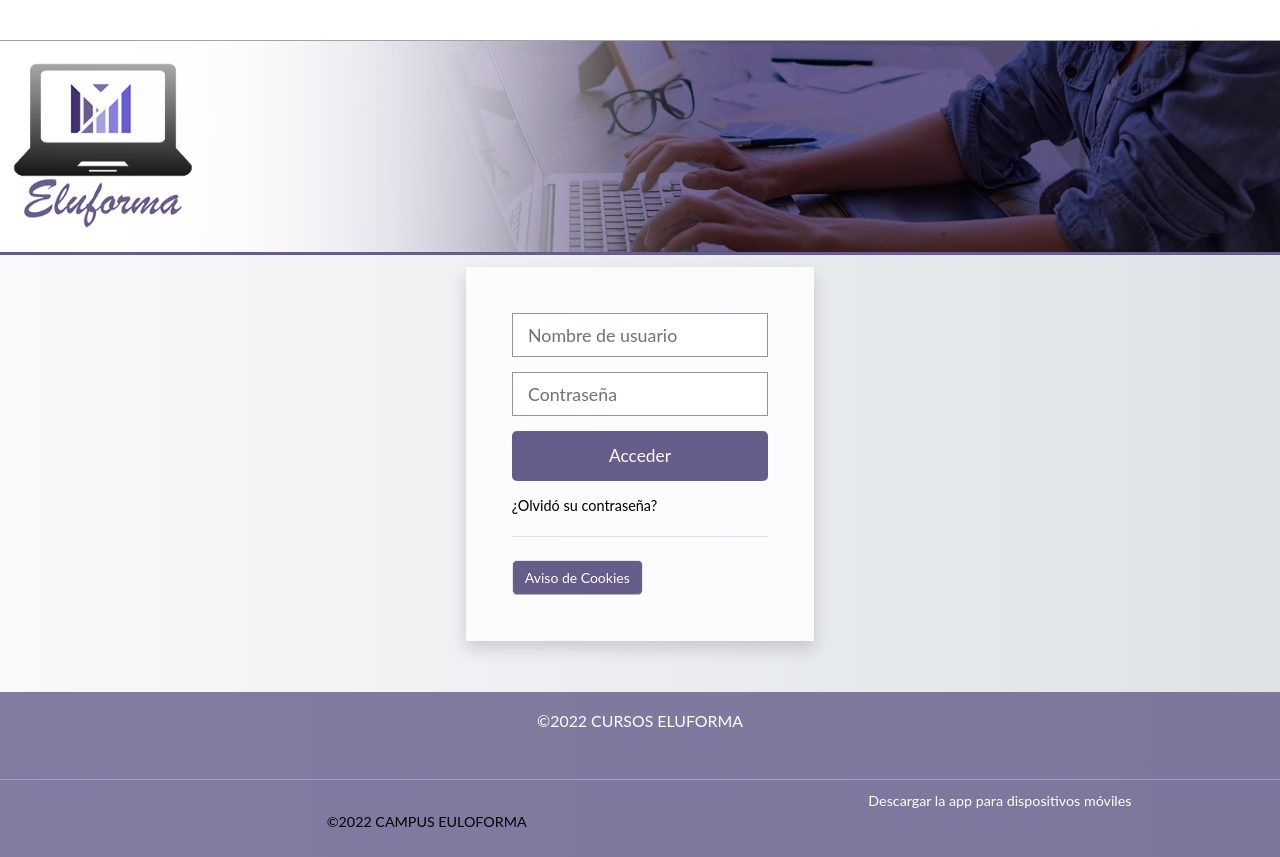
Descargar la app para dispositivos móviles (999, 800)
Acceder (640, 455)
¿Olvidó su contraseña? (584, 505)
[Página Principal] (125, 144)
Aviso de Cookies (577, 577)
